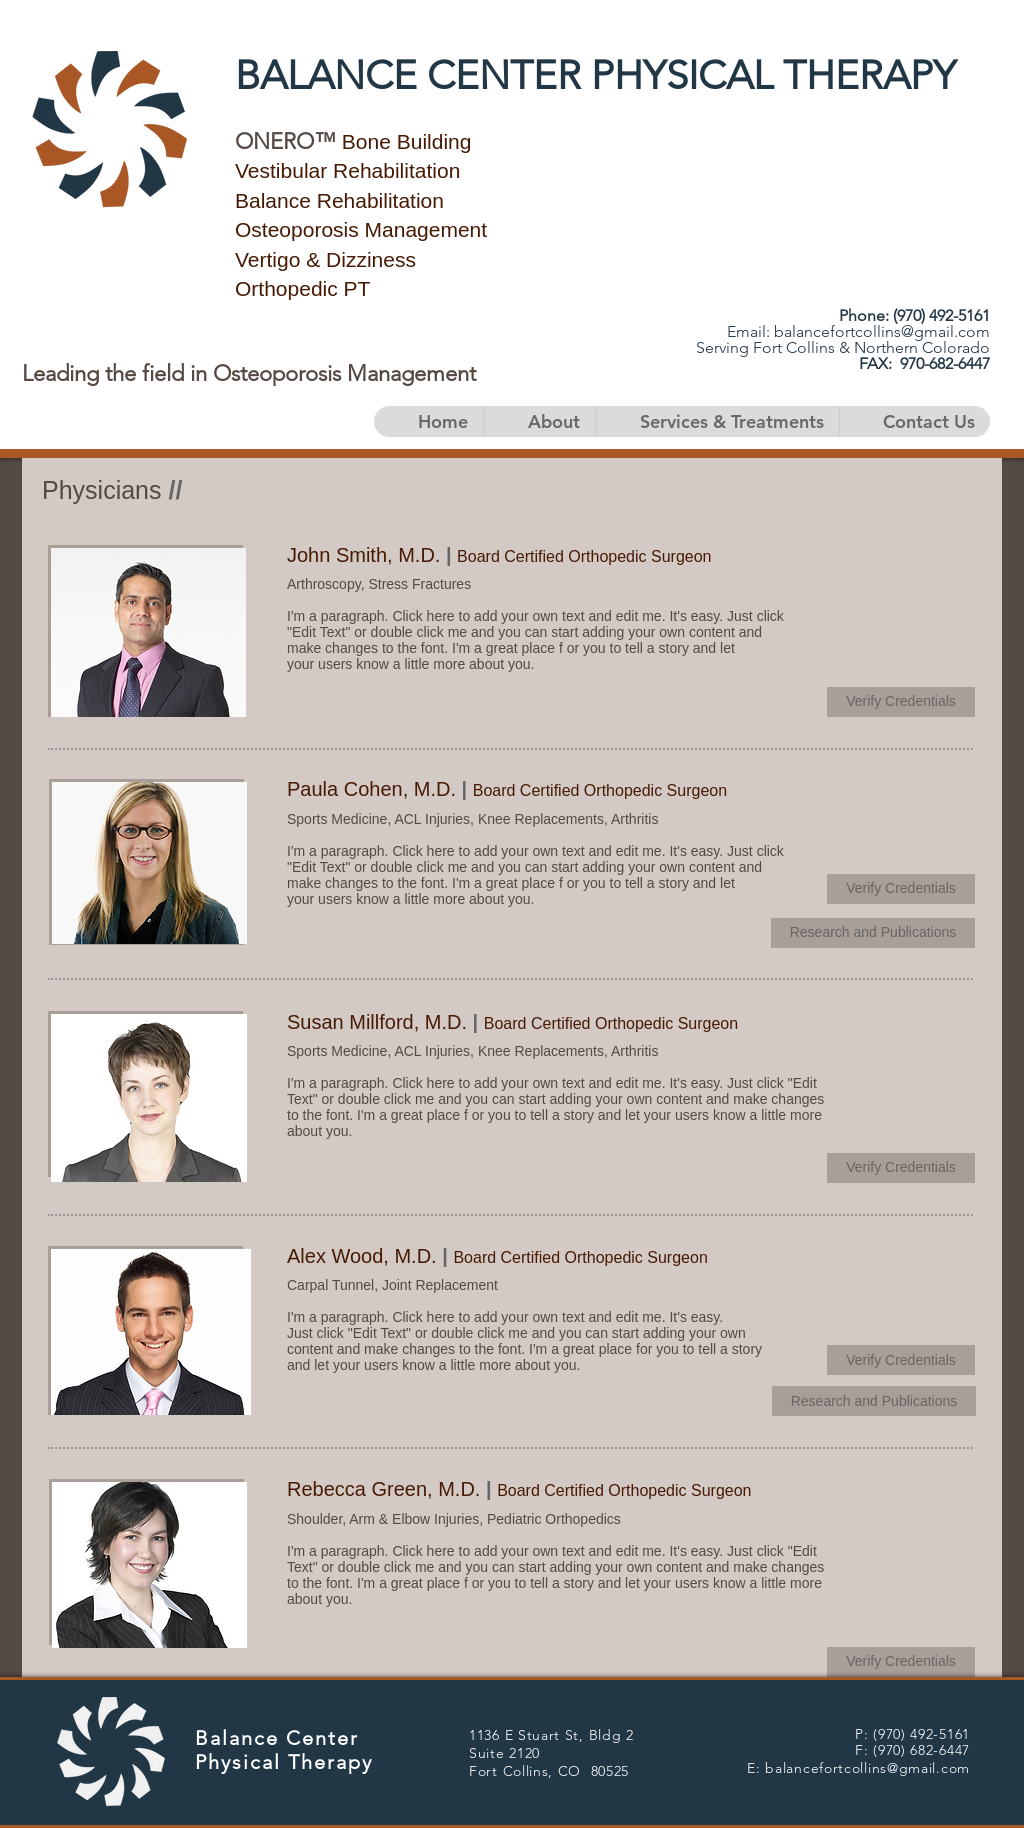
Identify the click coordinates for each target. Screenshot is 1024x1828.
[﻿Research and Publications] (873, 933)
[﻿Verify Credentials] (901, 702)
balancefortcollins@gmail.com (882, 331)
